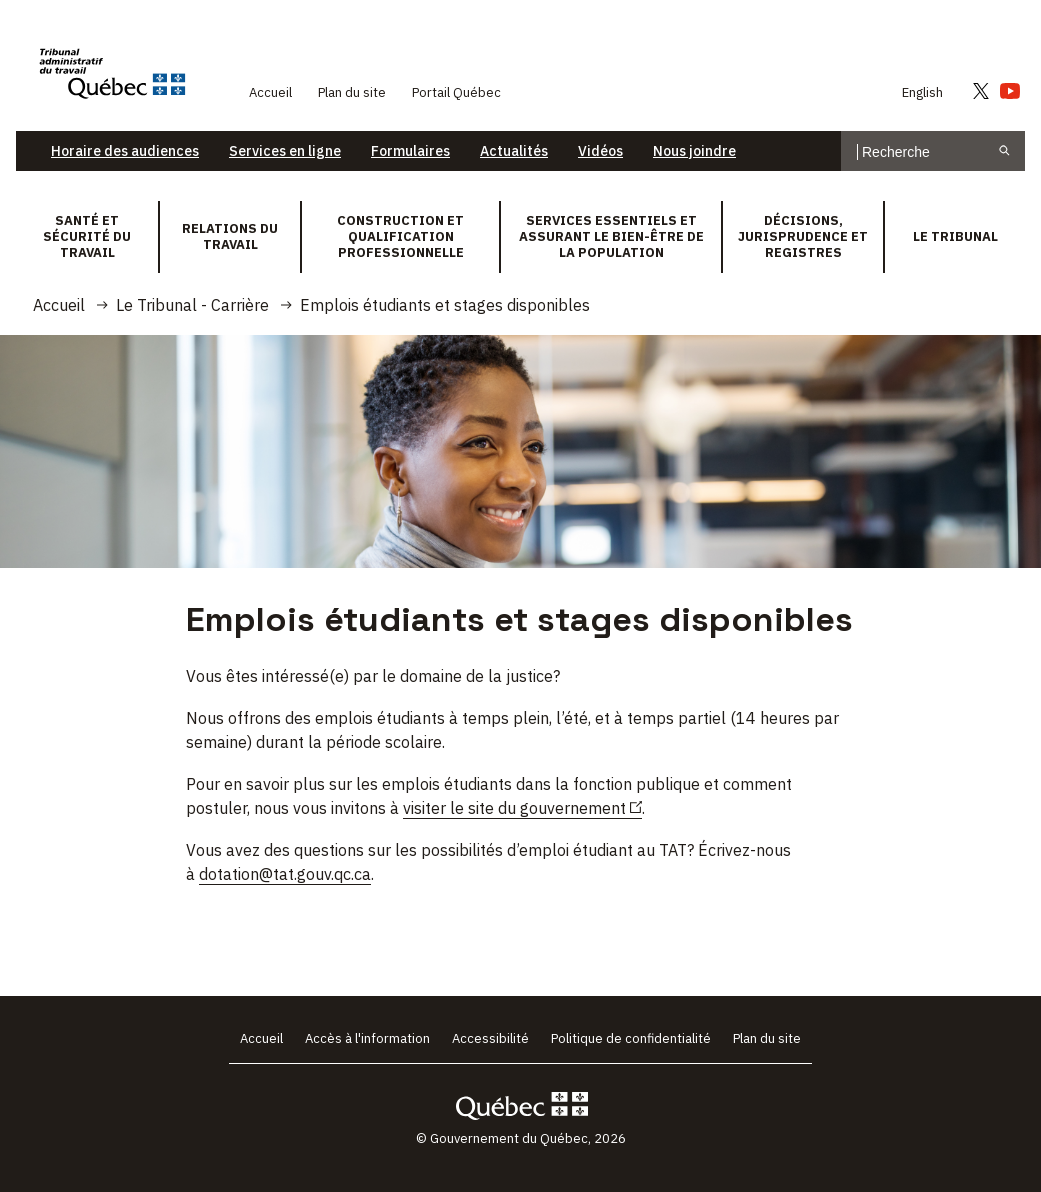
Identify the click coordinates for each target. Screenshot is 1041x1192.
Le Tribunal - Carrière (192, 305)
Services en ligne (285, 151)
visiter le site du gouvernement (522, 808)
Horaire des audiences (125, 151)
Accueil (270, 92)
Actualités (514, 151)
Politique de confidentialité (631, 1038)
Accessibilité (490, 1038)
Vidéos (600, 151)
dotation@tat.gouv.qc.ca (285, 874)
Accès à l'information (367, 1038)
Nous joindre (694, 151)
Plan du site (352, 92)
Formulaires (410, 151)
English (922, 92)
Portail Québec (456, 92)
